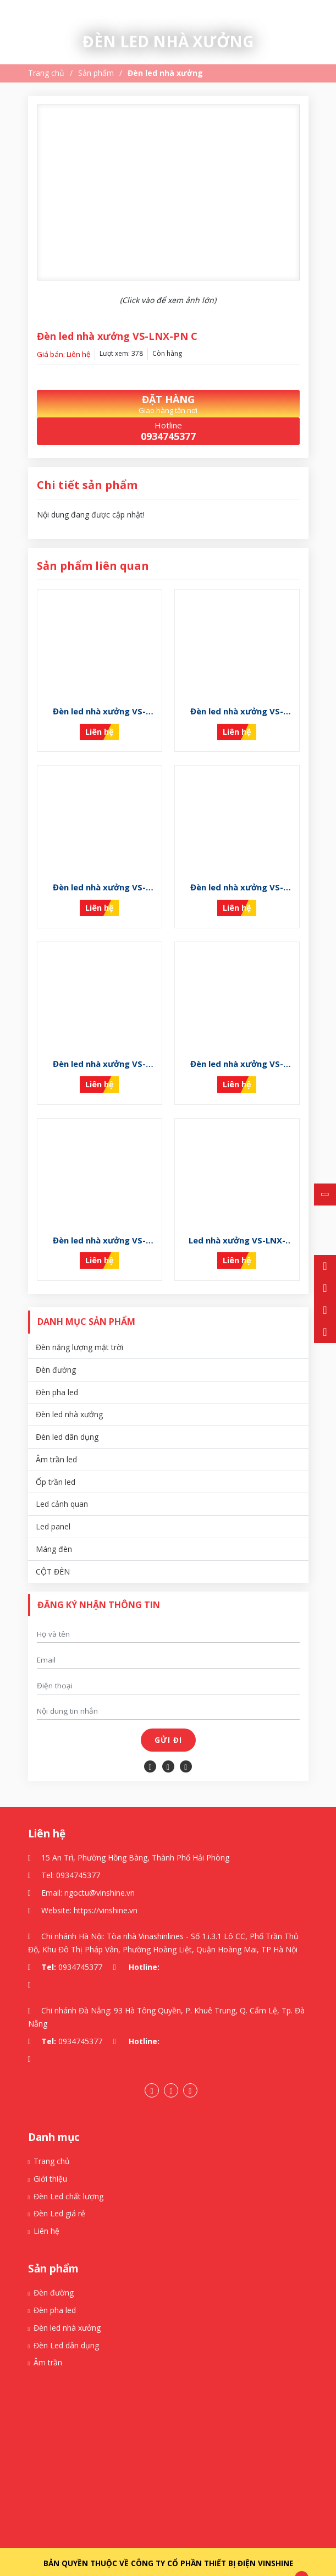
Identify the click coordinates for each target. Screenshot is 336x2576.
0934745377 (78, 1857)
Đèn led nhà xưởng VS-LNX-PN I (236, 707)
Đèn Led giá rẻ (59, 2195)
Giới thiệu (50, 2161)
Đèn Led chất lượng (68, 2178)
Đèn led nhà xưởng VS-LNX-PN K (99, 707)
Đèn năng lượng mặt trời (79, 1329)
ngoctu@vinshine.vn (99, 1875)
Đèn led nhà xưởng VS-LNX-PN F (99, 1051)
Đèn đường (56, 1352)
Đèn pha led (57, 1374)
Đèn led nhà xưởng (165, 73)
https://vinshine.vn (105, 1892)
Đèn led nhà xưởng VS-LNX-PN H (99, 879)
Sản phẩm (96, 73)
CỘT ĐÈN (53, 1554)
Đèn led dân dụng (67, 1419)
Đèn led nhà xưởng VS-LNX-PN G (236, 879)
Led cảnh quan (62, 1486)
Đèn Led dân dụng (66, 2327)
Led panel (53, 1509)
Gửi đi (168, 1722)
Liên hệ (46, 2213)
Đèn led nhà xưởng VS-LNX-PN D (99, 1223)
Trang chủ (46, 73)
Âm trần (48, 2345)
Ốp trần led (55, 1464)
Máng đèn (54, 1531)
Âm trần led (56, 1441)
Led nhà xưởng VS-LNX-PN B (237, 1223)
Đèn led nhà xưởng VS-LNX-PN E (236, 1051)
